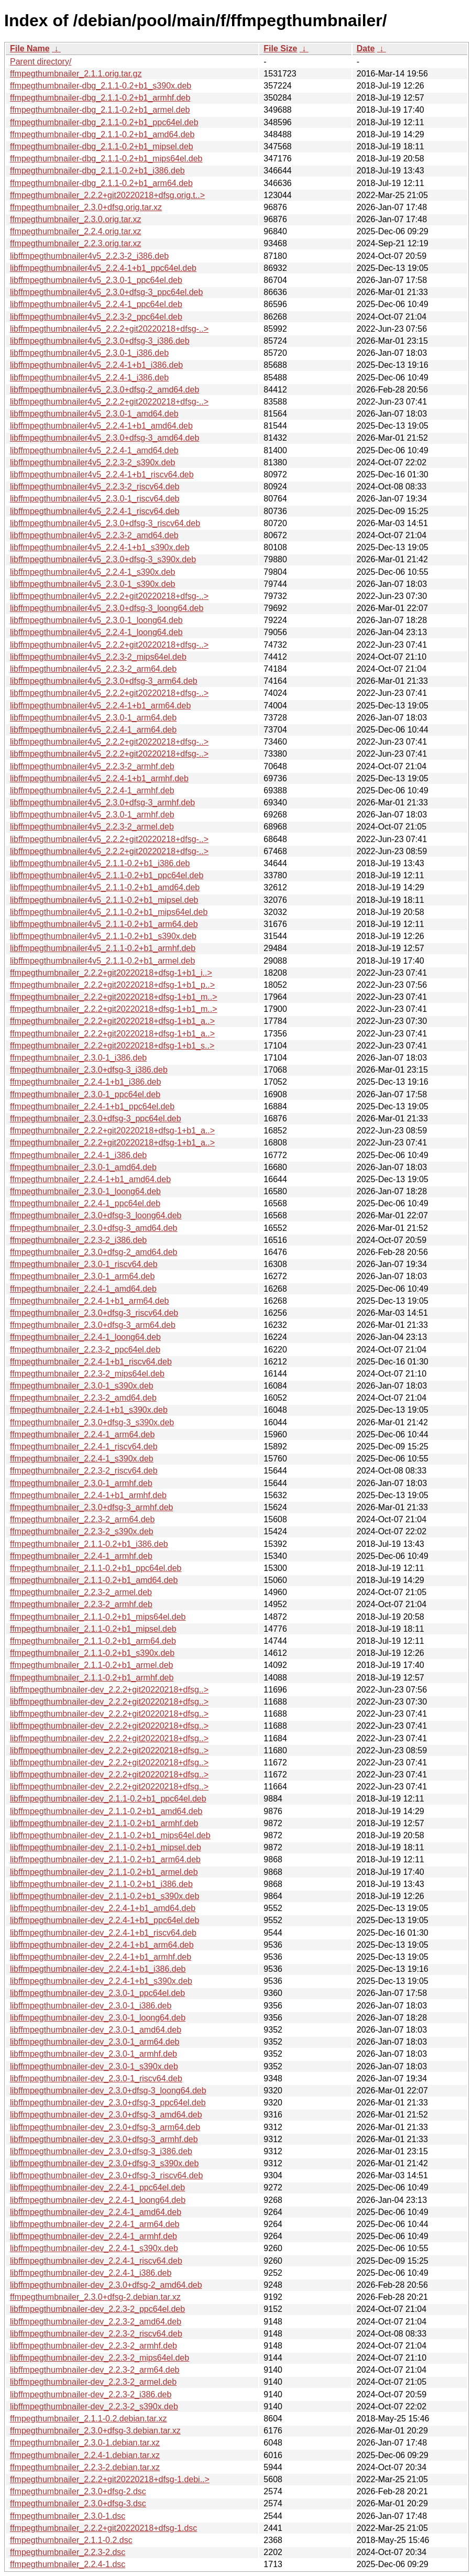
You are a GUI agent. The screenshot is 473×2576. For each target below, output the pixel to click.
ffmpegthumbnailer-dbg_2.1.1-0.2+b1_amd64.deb (102, 134)
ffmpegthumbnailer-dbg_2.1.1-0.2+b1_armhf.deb (100, 97)
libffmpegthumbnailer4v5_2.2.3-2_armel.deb (92, 826)
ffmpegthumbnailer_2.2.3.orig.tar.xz (75, 243)
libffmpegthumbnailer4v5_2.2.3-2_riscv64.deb (94, 486)
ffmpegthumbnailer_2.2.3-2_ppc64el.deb (85, 1349)
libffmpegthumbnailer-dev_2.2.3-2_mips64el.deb (99, 2357)
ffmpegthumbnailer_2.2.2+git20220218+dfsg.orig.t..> (107, 195)
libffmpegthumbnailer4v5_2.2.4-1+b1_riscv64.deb (102, 474)
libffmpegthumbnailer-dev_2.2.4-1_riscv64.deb (96, 2260)
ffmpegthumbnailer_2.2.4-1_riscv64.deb (84, 1446)
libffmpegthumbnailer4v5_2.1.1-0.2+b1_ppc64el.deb (106, 875)
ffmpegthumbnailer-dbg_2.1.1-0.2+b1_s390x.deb (100, 85)
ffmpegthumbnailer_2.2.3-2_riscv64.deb (84, 1470)
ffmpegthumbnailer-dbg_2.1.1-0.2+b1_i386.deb (97, 170)
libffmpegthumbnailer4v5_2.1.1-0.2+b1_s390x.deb (103, 936)
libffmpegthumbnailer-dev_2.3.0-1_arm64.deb (94, 2041)
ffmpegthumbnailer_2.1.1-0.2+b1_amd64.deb (94, 1580)
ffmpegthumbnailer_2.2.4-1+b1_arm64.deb (89, 1300)
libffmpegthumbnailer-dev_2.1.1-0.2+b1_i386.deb (101, 1884)
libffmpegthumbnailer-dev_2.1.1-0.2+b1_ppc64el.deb (108, 1798)
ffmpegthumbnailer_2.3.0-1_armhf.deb (81, 1483)
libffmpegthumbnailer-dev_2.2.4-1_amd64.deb (95, 2212)
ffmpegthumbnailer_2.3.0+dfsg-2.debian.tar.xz (95, 2297)
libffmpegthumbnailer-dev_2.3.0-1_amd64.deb (95, 2029)
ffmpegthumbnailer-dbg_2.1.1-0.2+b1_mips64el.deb (106, 158)
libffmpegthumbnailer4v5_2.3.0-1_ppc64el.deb (96, 280)
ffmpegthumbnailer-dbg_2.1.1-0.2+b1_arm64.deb (101, 183)
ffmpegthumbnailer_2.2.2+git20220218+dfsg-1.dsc (103, 2528)
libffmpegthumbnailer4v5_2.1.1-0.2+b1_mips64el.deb (108, 912)
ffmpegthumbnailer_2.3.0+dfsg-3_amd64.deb (93, 1228)
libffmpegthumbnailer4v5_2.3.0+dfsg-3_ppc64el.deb (106, 292)
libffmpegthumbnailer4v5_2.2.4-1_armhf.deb (92, 790)
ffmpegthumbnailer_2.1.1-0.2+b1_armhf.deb (91, 1677)
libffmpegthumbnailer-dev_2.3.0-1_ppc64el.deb (97, 1993)
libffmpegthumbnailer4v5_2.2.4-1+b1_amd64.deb (101, 425)
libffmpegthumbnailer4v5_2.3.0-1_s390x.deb (92, 584)
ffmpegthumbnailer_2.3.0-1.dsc (67, 2516)
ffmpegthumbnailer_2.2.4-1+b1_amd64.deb (90, 1179)
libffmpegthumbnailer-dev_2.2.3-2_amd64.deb (95, 2321)
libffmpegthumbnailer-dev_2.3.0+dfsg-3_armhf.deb (104, 2139)
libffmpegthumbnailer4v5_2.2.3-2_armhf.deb (92, 766)
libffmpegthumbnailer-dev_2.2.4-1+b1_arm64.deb (102, 1944)
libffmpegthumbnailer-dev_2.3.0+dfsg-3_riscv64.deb (106, 2175)
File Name (30, 48)
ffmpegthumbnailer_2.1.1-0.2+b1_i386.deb (89, 1544)
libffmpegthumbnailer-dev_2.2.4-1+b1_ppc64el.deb (104, 1920)
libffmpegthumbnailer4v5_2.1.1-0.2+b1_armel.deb (102, 960)
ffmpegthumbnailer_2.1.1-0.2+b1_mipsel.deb (93, 1628)
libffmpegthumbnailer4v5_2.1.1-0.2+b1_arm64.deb (104, 924)
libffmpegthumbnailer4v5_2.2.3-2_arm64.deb (93, 668)
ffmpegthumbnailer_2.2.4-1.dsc (67, 2564)
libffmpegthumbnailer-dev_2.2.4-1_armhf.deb (93, 2236)
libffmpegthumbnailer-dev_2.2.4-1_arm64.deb (94, 2224)
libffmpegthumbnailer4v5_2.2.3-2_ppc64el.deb (96, 316)
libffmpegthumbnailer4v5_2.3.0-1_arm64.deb (93, 717)
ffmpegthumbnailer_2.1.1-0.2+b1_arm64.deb (93, 1640)
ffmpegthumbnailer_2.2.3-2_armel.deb (81, 1592)
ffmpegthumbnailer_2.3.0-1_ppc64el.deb (85, 1094)
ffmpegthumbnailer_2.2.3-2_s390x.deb (81, 1531)
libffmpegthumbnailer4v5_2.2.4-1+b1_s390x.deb (100, 547)
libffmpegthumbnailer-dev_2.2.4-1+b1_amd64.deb (102, 1908)
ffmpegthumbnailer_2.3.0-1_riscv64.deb (84, 1264)
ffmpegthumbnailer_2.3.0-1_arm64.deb (82, 1276)
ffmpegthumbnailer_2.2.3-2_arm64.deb (82, 1519)
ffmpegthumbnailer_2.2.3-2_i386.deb (78, 1240)
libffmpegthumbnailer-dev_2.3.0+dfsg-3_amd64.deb (106, 2114)
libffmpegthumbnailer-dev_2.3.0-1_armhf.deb (93, 2053)
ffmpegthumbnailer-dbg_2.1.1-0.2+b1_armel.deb (100, 109)
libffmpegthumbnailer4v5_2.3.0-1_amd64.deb (94, 413)
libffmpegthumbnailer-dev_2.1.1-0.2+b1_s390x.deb (104, 1896)
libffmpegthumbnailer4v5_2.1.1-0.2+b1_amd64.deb (105, 887)
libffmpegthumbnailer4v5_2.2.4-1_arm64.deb (93, 729)
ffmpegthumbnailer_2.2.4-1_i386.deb (78, 1155)
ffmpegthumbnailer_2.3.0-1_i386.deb (78, 1057)
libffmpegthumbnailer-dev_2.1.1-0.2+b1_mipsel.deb (105, 1847)
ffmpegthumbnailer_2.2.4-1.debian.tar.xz (85, 2455)
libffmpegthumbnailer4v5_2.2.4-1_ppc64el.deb (96, 304)
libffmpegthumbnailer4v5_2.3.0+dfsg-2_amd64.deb (104, 389)
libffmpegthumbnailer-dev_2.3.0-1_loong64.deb (97, 2017)
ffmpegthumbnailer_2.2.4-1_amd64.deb (83, 1288)
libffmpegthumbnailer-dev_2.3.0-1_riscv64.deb (96, 2078)
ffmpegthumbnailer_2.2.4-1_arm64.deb (82, 1434)
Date (366, 48)
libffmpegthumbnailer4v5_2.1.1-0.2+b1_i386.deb (100, 863)
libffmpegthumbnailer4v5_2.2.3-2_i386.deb (89, 256)
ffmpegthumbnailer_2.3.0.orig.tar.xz (75, 219)
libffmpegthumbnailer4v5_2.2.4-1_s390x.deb (92, 571)
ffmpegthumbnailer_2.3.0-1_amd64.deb (83, 1167)
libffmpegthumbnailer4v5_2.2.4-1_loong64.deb (96, 632)
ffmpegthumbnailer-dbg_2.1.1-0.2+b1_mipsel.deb (101, 146)
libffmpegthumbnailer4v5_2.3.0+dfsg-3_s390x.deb (103, 559)
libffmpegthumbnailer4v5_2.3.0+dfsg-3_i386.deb (100, 340)
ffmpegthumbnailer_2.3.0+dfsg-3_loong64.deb (96, 1215)
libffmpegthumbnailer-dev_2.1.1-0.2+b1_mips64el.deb (110, 1835)
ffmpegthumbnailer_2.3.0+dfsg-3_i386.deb (89, 1069)
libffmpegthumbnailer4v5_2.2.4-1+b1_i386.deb (96, 365)
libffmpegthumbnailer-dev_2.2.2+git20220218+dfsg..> (109, 1689)
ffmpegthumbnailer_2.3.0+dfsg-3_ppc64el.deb (95, 1118)
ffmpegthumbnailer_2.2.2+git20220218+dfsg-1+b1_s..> (112, 1045)
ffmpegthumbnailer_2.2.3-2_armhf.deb (81, 1604)
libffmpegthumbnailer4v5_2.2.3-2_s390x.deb (92, 462)
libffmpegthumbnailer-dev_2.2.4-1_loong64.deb (97, 2200)
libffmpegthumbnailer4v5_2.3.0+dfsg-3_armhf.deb (102, 802)
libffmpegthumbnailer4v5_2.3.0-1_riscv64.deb (94, 498)
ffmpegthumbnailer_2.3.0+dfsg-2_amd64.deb (93, 1252)
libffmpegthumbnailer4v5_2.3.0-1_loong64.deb (96, 620)
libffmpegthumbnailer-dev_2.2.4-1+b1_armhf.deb (100, 1956)
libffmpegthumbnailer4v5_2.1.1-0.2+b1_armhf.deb (102, 948)
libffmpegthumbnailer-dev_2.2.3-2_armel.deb (93, 2381)
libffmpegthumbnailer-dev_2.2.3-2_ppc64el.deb (97, 2309)
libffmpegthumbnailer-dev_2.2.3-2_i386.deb (90, 2394)
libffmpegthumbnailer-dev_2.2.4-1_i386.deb (90, 2272)
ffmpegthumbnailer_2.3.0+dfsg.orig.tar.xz (86, 207)
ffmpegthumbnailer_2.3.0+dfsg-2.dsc (78, 2491)
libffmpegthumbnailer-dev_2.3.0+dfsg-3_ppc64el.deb (108, 2102)
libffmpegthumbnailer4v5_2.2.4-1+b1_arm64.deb (100, 705)
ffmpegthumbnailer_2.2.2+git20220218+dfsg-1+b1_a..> (112, 1021)
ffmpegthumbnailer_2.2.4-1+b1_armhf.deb (88, 1495)
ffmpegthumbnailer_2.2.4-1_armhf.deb (81, 1556)
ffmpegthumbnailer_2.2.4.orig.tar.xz (75, 231)
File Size (280, 48)
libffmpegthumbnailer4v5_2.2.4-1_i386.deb (89, 377)
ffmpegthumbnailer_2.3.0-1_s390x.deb (81, 1385)
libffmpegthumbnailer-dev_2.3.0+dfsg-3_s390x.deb (104, 2163)
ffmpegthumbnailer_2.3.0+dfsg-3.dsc (78, 2503)
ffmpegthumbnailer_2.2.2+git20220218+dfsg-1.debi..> (110, 2479)
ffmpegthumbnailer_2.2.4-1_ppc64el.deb (85, 1203)
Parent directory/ (40, 61)
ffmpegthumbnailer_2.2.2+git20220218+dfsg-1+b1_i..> (111, 972)
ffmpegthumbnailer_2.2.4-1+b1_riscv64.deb (91, 1361)
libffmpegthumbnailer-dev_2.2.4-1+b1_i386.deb (98, 1968)
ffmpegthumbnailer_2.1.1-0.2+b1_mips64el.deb (98, 1616)
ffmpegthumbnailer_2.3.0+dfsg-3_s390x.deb (92, 1422)
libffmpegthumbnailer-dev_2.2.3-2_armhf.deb (93, 2345)
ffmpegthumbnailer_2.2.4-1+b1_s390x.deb (89, 1409)
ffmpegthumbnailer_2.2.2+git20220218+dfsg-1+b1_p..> (112, 984)
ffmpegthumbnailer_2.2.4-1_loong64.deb (85, 1337)
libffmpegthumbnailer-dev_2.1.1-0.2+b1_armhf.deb (104, 1823)
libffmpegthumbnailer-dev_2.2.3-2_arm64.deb (94, 2369)
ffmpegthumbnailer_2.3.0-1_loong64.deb (85, 1191)
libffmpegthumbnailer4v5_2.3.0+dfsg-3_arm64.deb (103, 680)
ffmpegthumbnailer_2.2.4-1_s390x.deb (81, 1458)
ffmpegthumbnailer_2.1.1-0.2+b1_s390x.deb (92, 1653)
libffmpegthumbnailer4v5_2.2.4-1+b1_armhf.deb (99, 778)
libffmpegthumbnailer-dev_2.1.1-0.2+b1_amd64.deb (106, 1811)
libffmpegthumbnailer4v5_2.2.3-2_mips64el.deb (98, 656)
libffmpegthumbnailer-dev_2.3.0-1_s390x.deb (94, 2066)
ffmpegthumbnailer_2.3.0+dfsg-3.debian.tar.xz (95, 2430)
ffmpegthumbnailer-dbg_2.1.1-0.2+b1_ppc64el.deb (104, 122)
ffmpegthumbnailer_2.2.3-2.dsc (67, 2552)
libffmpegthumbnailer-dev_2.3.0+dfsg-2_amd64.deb (106, 2284)
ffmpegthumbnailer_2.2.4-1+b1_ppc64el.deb (92, 1106)
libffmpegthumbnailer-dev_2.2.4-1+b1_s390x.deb (101, 1981)
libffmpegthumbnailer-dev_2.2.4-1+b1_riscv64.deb (103, 1932)
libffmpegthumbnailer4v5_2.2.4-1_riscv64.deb (94, 511)
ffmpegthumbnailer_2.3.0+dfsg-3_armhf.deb (91, 1507)
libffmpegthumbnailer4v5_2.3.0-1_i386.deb (89, 352)
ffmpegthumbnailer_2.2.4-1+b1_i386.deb (85, 1081)
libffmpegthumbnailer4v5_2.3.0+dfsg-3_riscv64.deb (105, 523)
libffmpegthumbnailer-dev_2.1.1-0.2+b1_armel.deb (104, 1872)
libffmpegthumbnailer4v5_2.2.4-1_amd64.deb (94, 450)
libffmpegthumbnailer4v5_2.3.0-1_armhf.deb (92, 814)
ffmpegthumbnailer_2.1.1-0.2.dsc (71, 2540)
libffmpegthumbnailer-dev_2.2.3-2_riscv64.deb (96, 2333)
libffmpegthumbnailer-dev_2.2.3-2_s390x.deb (94, 2406)
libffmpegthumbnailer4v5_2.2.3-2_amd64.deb (94, 535)
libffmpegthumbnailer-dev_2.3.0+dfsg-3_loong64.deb (108, 2090)
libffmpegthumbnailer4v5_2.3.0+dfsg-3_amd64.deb (104, 437)
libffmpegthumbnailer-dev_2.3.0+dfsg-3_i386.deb (101, 2151)
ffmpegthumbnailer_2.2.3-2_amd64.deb (83, 1397)
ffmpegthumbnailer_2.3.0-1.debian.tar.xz (85, 2442)
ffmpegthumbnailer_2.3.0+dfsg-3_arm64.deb (92, 1324)
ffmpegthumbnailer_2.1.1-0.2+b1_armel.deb (91, 1665)
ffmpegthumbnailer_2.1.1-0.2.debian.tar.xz (88, 2418)
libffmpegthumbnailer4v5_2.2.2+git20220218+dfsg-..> (109, 328)
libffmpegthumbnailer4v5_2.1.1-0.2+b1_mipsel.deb (104, 900)
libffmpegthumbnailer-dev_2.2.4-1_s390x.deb (94, 2248)
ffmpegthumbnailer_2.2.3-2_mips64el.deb (87, 1373)
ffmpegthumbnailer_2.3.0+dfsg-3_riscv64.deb (94, 1312)
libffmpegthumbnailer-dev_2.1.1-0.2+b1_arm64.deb (105, 1859)
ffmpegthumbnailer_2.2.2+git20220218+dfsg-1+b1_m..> (113, 996)
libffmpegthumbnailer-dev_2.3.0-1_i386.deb (90, 2005)
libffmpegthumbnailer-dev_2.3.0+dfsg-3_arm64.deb (105, 2127)
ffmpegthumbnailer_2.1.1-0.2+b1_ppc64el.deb (96, 1568)
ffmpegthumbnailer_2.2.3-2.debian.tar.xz (85, 2467)
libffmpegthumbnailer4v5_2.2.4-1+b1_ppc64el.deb (103, 268)
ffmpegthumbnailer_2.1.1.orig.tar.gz (75, 73)
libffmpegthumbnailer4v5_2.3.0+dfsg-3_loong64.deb (106, 608)
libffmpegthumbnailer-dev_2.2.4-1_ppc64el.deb (97, 2187)
